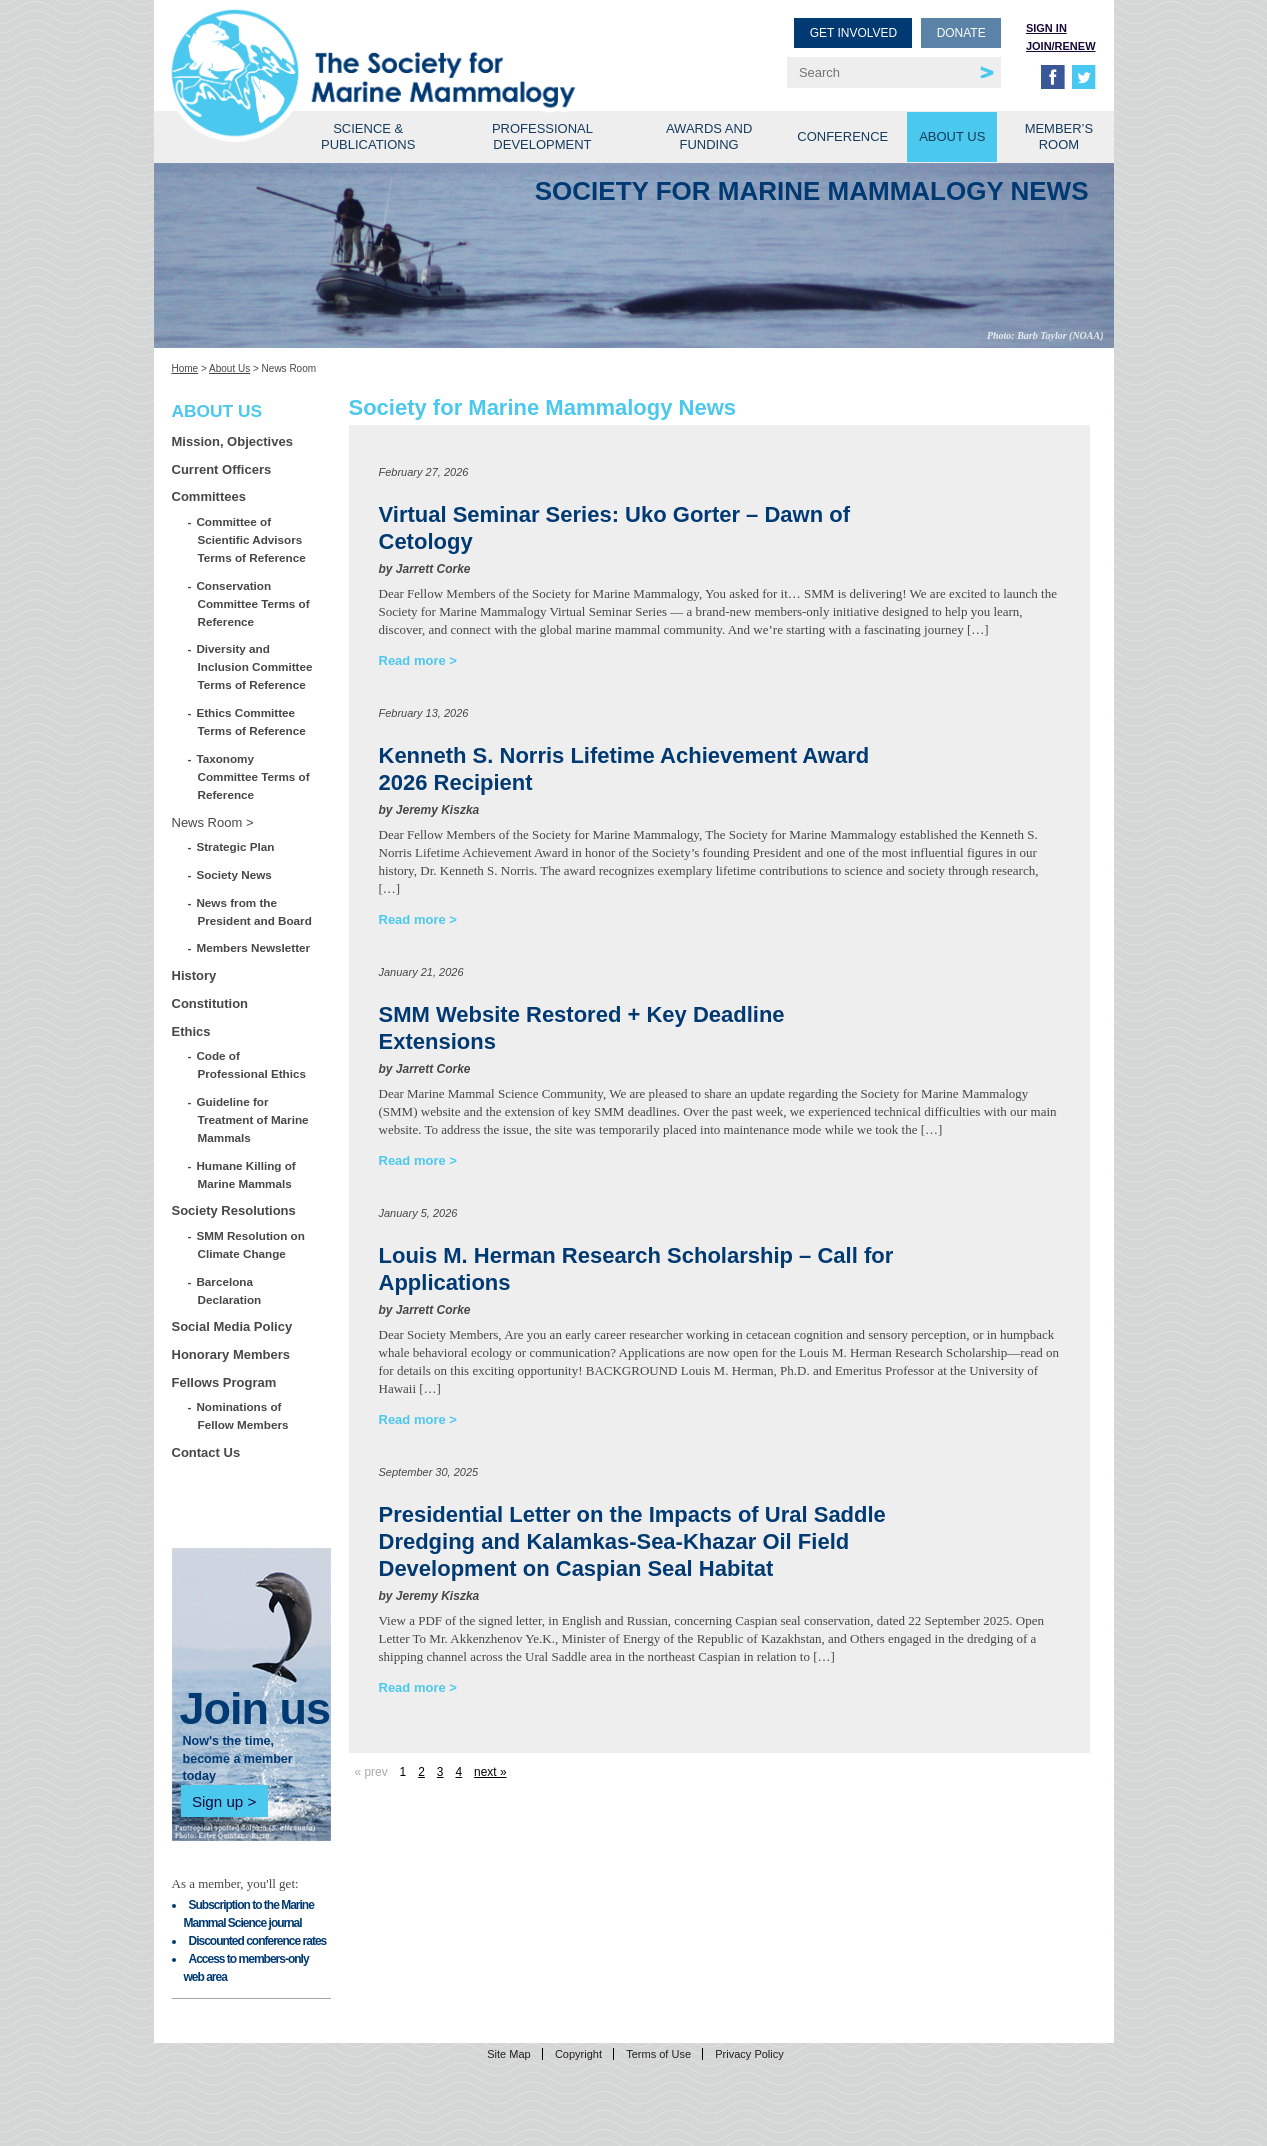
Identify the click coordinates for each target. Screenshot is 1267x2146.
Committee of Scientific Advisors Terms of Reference (252, 539)
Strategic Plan (236, 846)
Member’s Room (1059, 136)
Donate (961, 33)
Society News (235, 874)
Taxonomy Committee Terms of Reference (254, 776)
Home (185, 368)
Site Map (508, 2054)
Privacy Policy (749, 2054)
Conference (842, 136)
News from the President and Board (255, 911)
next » (490, 1772)
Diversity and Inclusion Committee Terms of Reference (255, 666)
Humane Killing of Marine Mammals (247, 1174)
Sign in (1046, 28)
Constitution (210, 1003)
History (194, 975)
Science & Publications (368, 136)
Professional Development (542, 136)
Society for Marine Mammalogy (406, 47)
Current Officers (222, 469)
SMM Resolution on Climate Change (251, 1244)
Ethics (191, 1031)
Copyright (578, 2054)
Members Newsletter (254, 947)
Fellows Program (224, 1382)
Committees (209, 496)
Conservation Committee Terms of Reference (254, 603)
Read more (412, 660)
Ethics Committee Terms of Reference (252, 721)
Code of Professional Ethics (252, 1064)
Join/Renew (1061, 46)
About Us (952, 136)
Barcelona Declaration (230, 1290)
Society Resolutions (234, 1210)
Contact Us (206, 1452)
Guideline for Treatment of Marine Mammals (253, 1119)
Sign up (217, 1801)
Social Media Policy (232, 1326)
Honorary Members (231, 1354)
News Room (207, 822)
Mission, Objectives (232, 441)
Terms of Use (658, 2054)
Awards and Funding (709, 136)
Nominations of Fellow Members (243, 1415)
